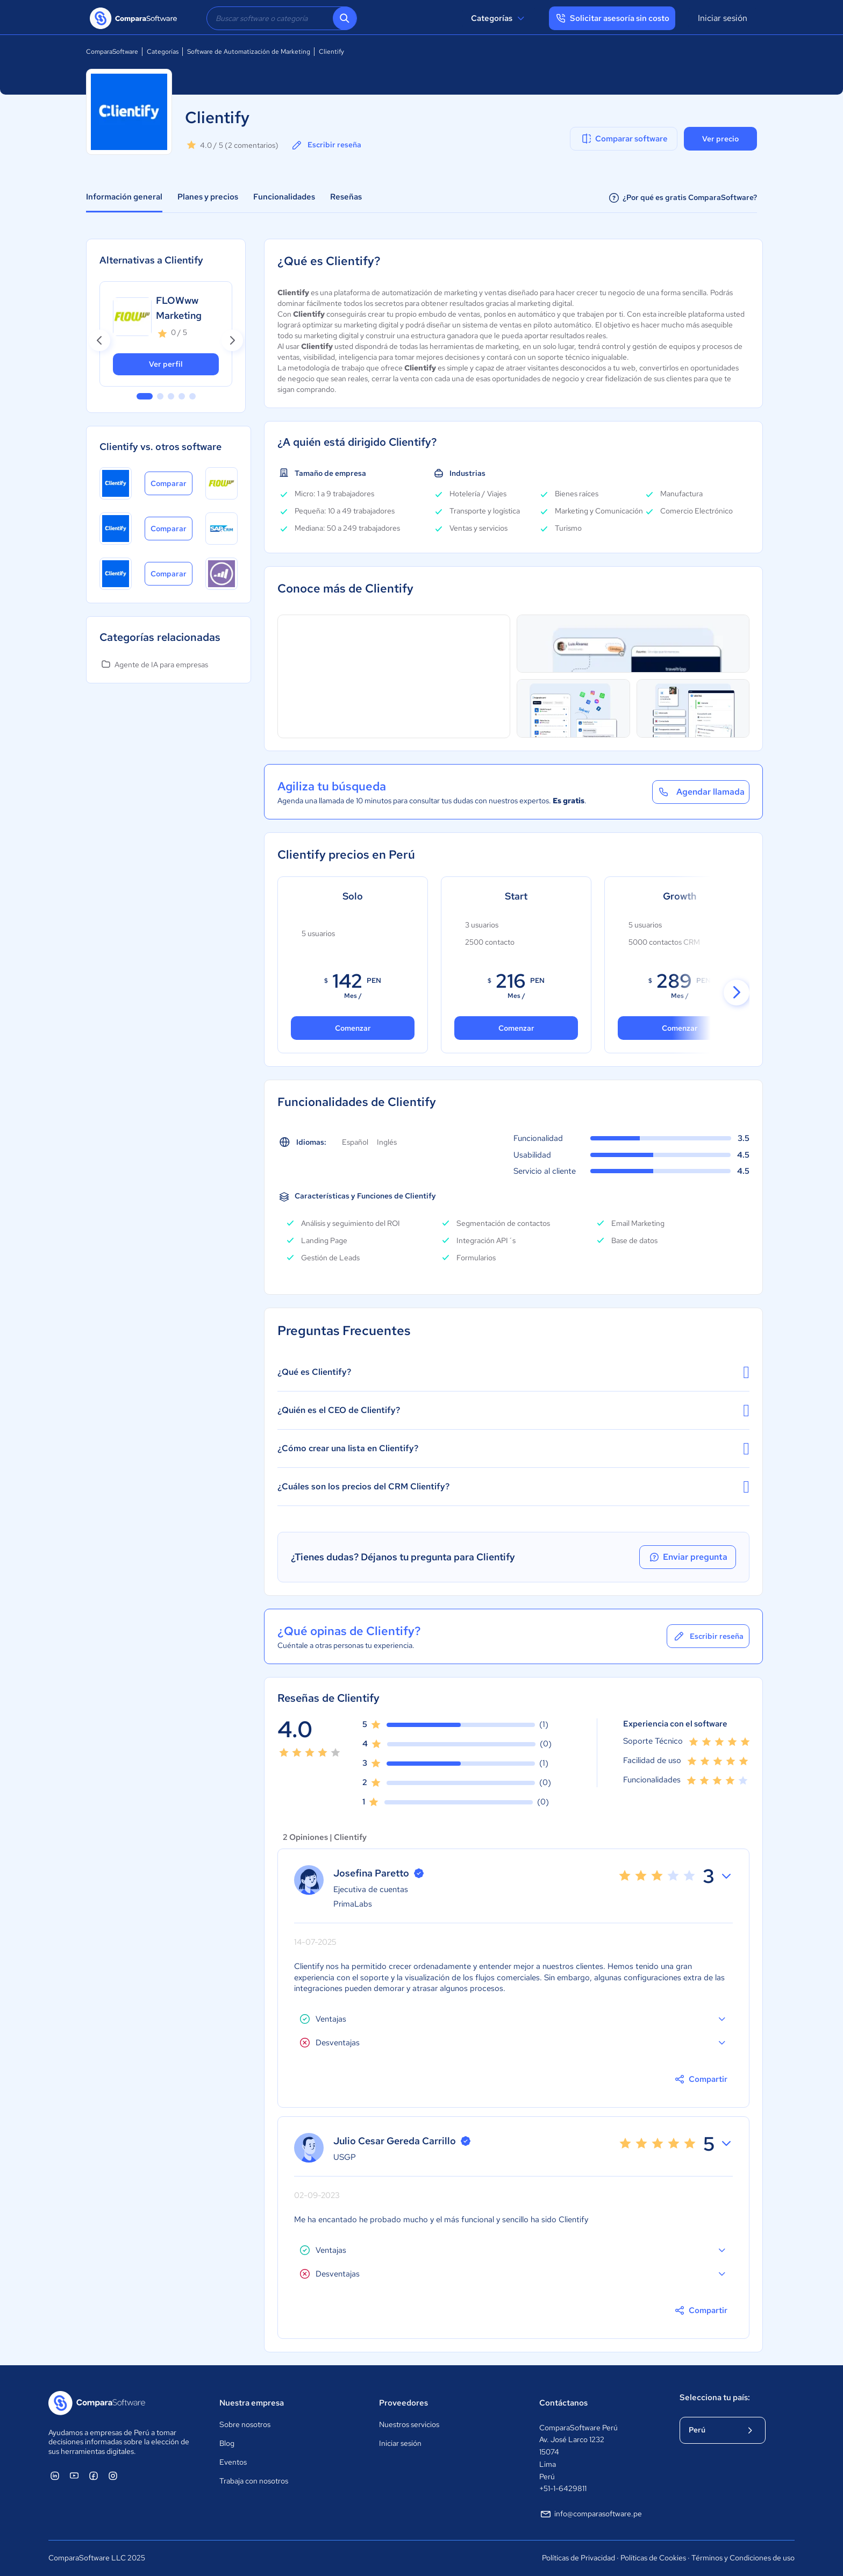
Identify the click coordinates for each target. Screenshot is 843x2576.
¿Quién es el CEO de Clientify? (513, 1410)
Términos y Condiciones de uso (743, 2558)
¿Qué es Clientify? (513, 1372)
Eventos (233, 2462)
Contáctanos (563, 2402)
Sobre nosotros (244, 2424)
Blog (226, 2443)
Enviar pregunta (687, 1557)
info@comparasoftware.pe (590, 2514)
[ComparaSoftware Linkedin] (54, 2475)
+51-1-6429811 (563, 2488)
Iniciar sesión (722, 18)
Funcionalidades (284, 196)
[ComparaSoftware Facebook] (93, 2475)
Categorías (499, 18)
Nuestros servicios (409, 2424)
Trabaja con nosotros (253, 2481)
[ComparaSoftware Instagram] (112, 2475)
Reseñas (346, 196)
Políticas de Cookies (653, 2558)
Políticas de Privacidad (578, 2558)
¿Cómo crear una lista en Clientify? (513, 1448)
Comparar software (624, 138)
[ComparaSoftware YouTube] (74, 2475)
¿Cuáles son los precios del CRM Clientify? (513, 1486)
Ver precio (720, 139)
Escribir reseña (325, 145)
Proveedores (403, 2402)
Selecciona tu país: (715, 2397)
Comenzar (516, 1028)
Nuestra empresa (251, 2402)
